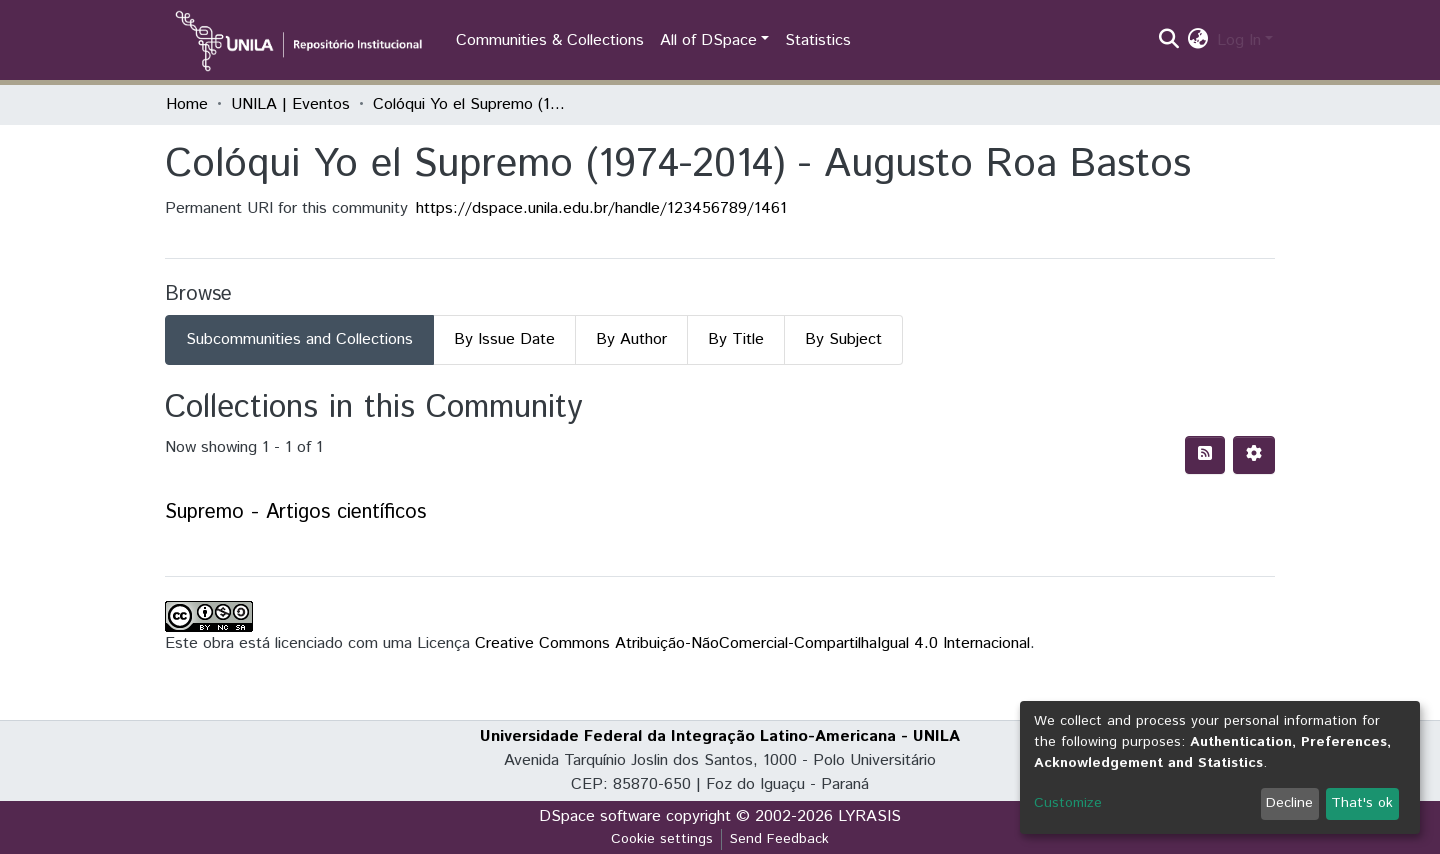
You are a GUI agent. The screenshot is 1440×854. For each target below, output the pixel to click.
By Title (736, 339)
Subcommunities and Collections (299, 339)
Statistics (818, 40)
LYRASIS (869, 816)
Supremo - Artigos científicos (295, 512)
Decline (1289, 803)
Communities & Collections (550, 40)
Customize (1068, 803)
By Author (631, 339)
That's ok (1362, 803)
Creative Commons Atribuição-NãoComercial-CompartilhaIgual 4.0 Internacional (752, 643)
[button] (1198, 41)
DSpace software (600, 816)
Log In (1239, 40)
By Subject (843, 339)
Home (187, 104)
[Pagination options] (1254, 455)
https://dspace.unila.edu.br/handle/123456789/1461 (601, 208)
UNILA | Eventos (290, 104)
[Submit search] (1169, 41)
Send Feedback (779, 839)
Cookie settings (662, 839)
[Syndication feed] (1205, 455)
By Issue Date (504, 339)
